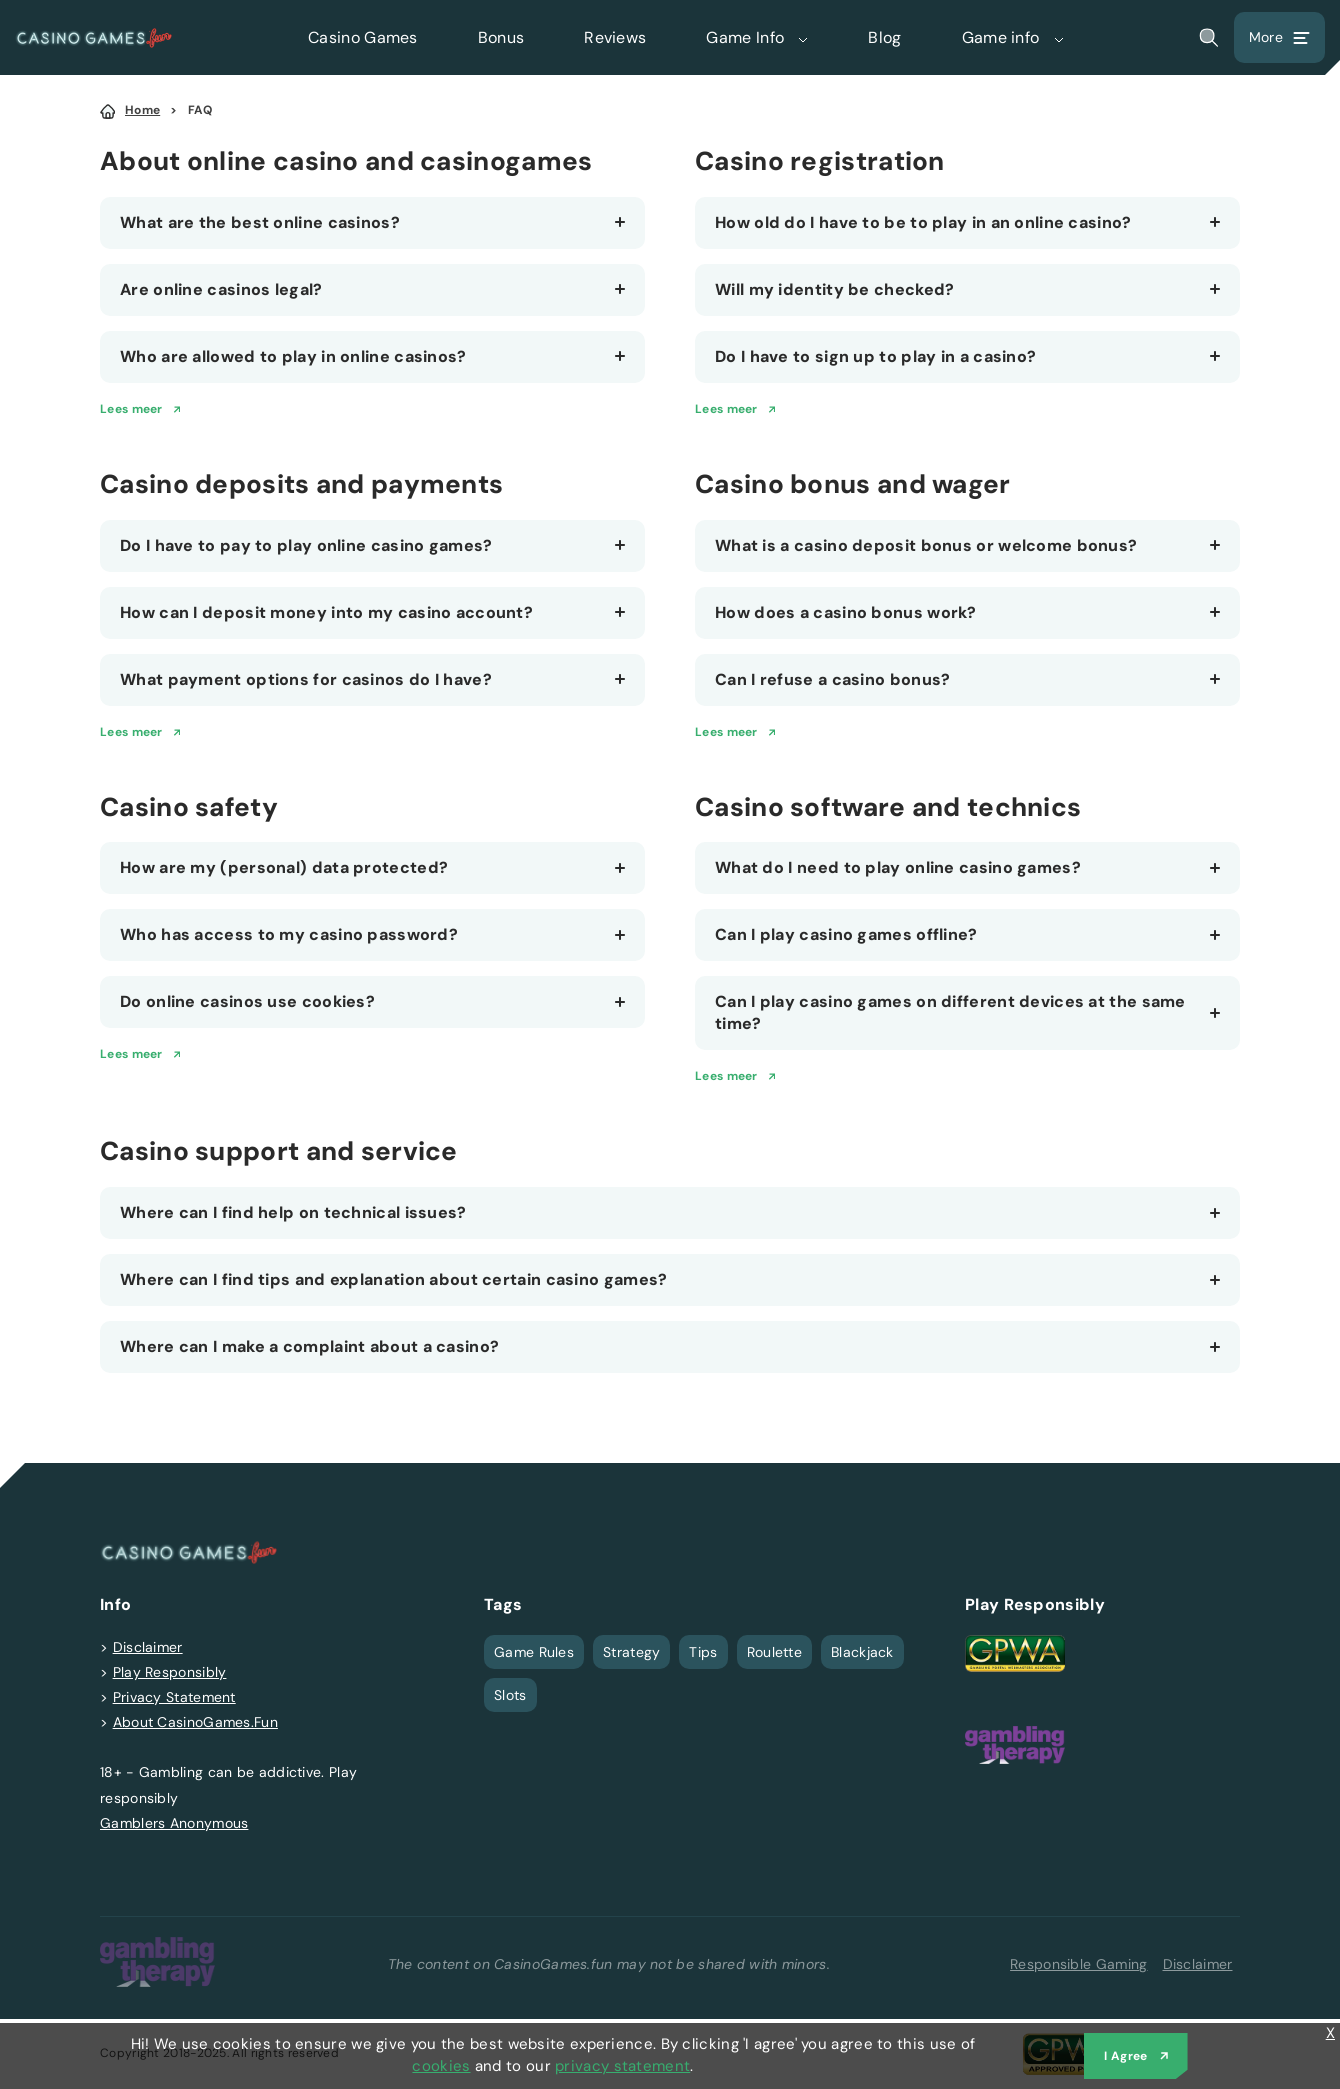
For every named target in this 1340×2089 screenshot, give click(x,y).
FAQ (200, 110)
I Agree (1125, 2056)
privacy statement (622, 2066)
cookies (441, 2066)
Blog (884, 37)
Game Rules (534, 1652)
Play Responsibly (170, 1672)
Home (142, 110)
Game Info (757, 37)
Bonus (501, 37)
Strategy (631, 1652)
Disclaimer (148, 1647)
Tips (703, 1652)
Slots (510, 1695)
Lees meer (131, 409)
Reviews (615, 37)
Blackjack (862, 1652)
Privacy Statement (174, 1697)
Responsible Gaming (1078, 1964)
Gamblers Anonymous (174, 1823)
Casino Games (363, 37)
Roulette (774, 1652)
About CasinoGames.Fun (195, 1722)
